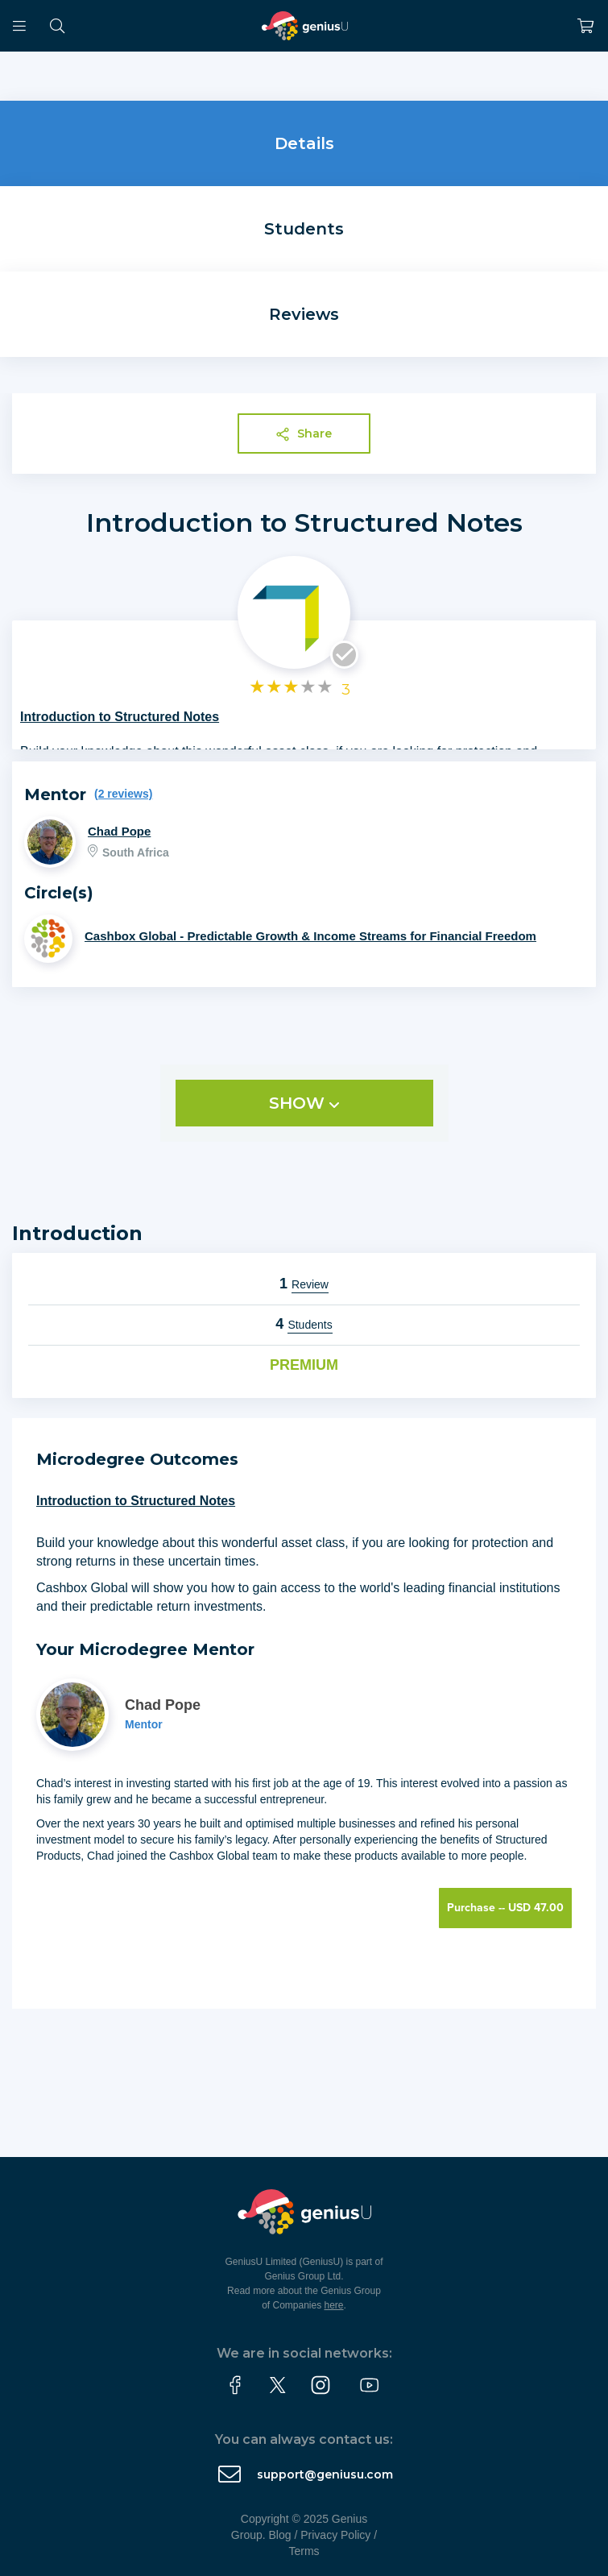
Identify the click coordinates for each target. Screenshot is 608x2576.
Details (304, 143)
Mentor (144, 1724)
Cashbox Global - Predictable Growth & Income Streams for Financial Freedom (310, 936)
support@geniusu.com (325, 2474)
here (334, 2305)
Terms (303, 2551)
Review (310, 1284)
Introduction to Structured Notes (304, 522)
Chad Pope (119, 831)
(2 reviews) (123, 793)
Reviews (304, 314)
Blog (280, 2534)
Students (304, 229)
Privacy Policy (335, 2534)
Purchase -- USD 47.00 (505, 1908)
